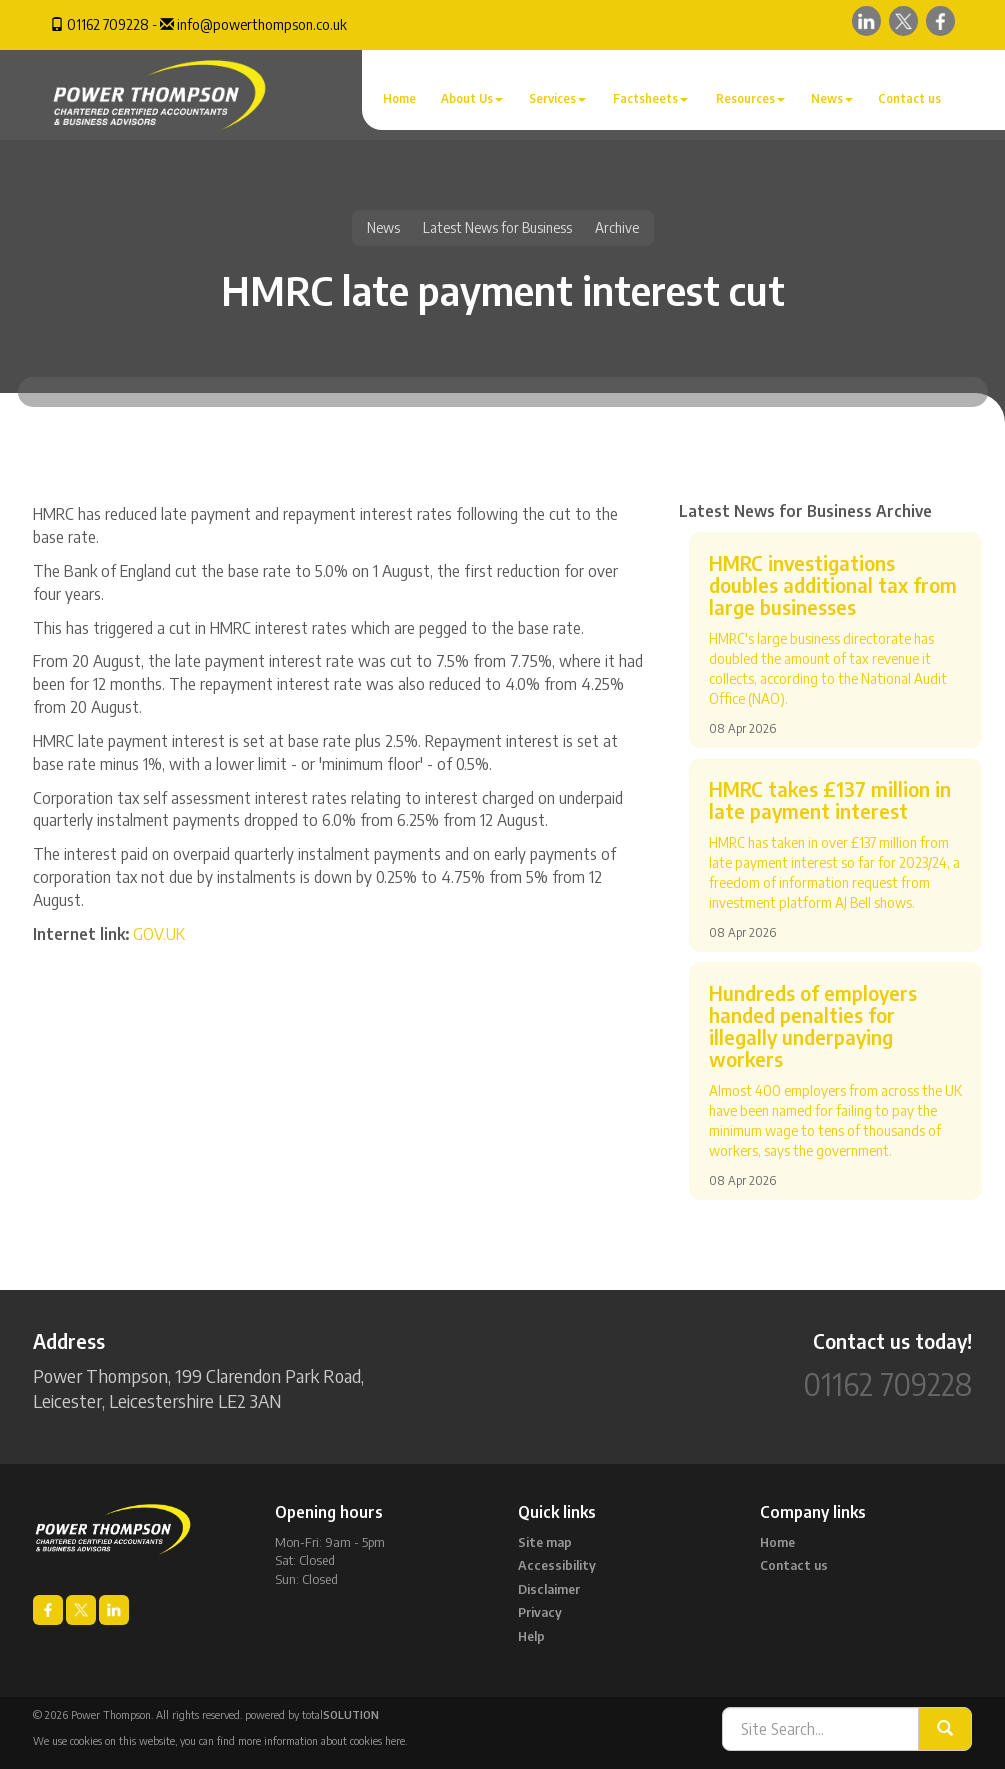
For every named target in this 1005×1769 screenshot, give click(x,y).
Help (531, 1636)
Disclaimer (549, 1589)
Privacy (540, 1612)
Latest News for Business (497, 227)
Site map (545, 1542)
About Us (472, 98)
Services (557, 98)
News (832, 98)
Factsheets (650, 98)
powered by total (312, 1714)
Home (399, 98)
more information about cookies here (321, 1740)
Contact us (909, 98)
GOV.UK (159, 934)
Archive (617, 227)
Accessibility (557, 1565)
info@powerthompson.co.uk (262, 24)
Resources (750, 98)
